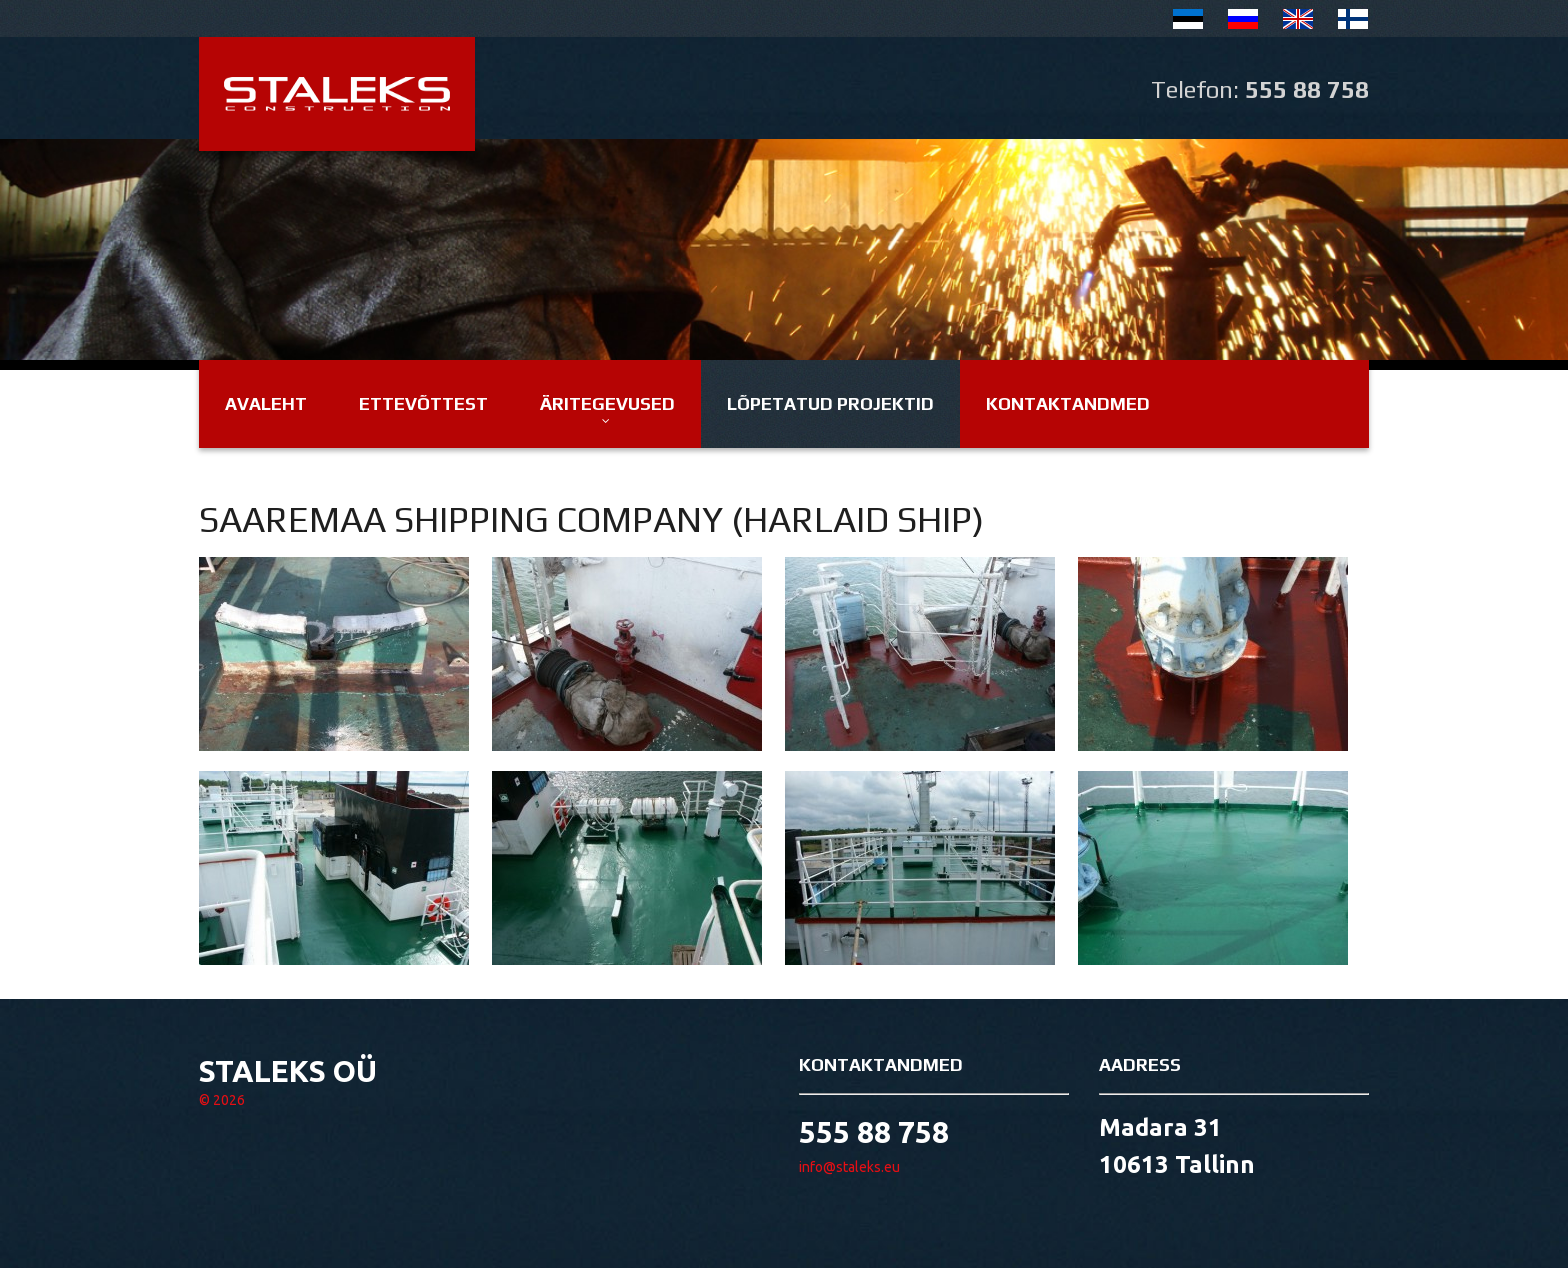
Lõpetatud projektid (830, 403)
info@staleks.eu (849, 1167)
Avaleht (266, 403)
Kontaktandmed (1068, 403)
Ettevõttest (423, 403)
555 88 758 (1307, 89)
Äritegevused (607, 403)
